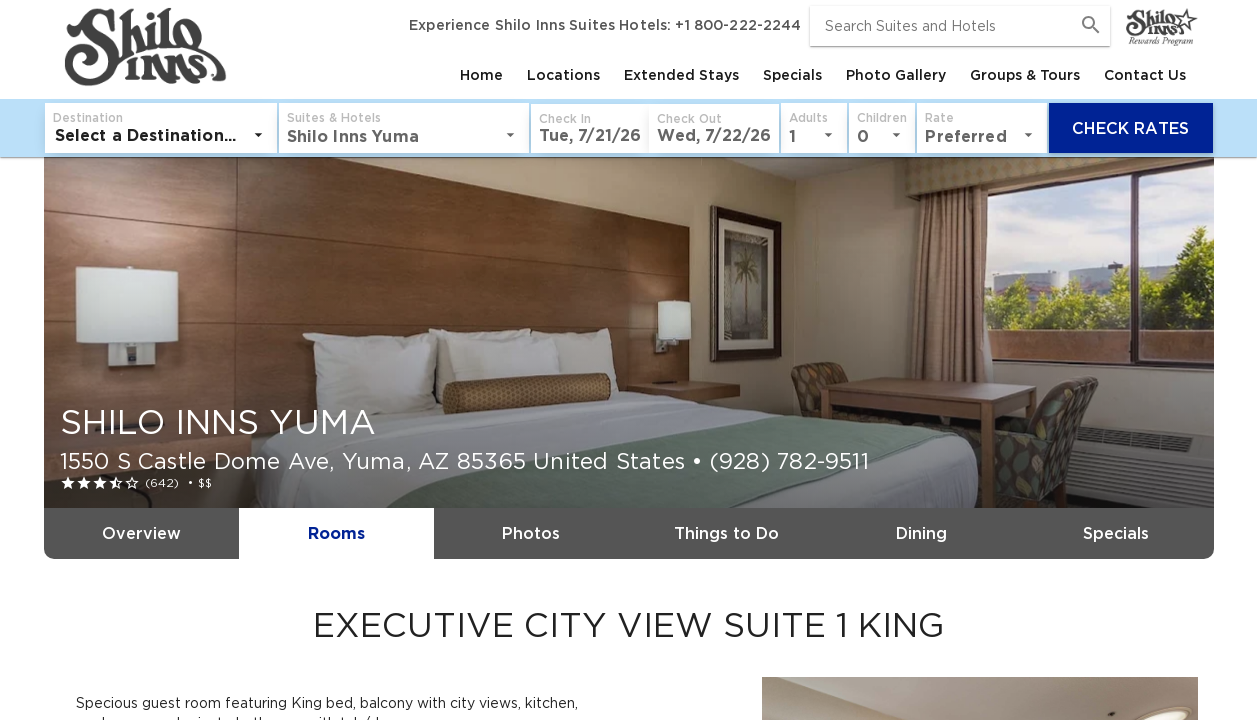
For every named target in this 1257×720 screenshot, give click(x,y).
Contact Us (1145, 75)
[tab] (481, 75)
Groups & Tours (1025, 75)
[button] (356, 128)
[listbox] (170, 135)
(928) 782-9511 (789, 461)
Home (481, 75)
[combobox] (960, 26)
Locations (563, 75)
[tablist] (714, 75)
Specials (792, 75)
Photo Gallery (896, 75)
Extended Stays (681, 75)
